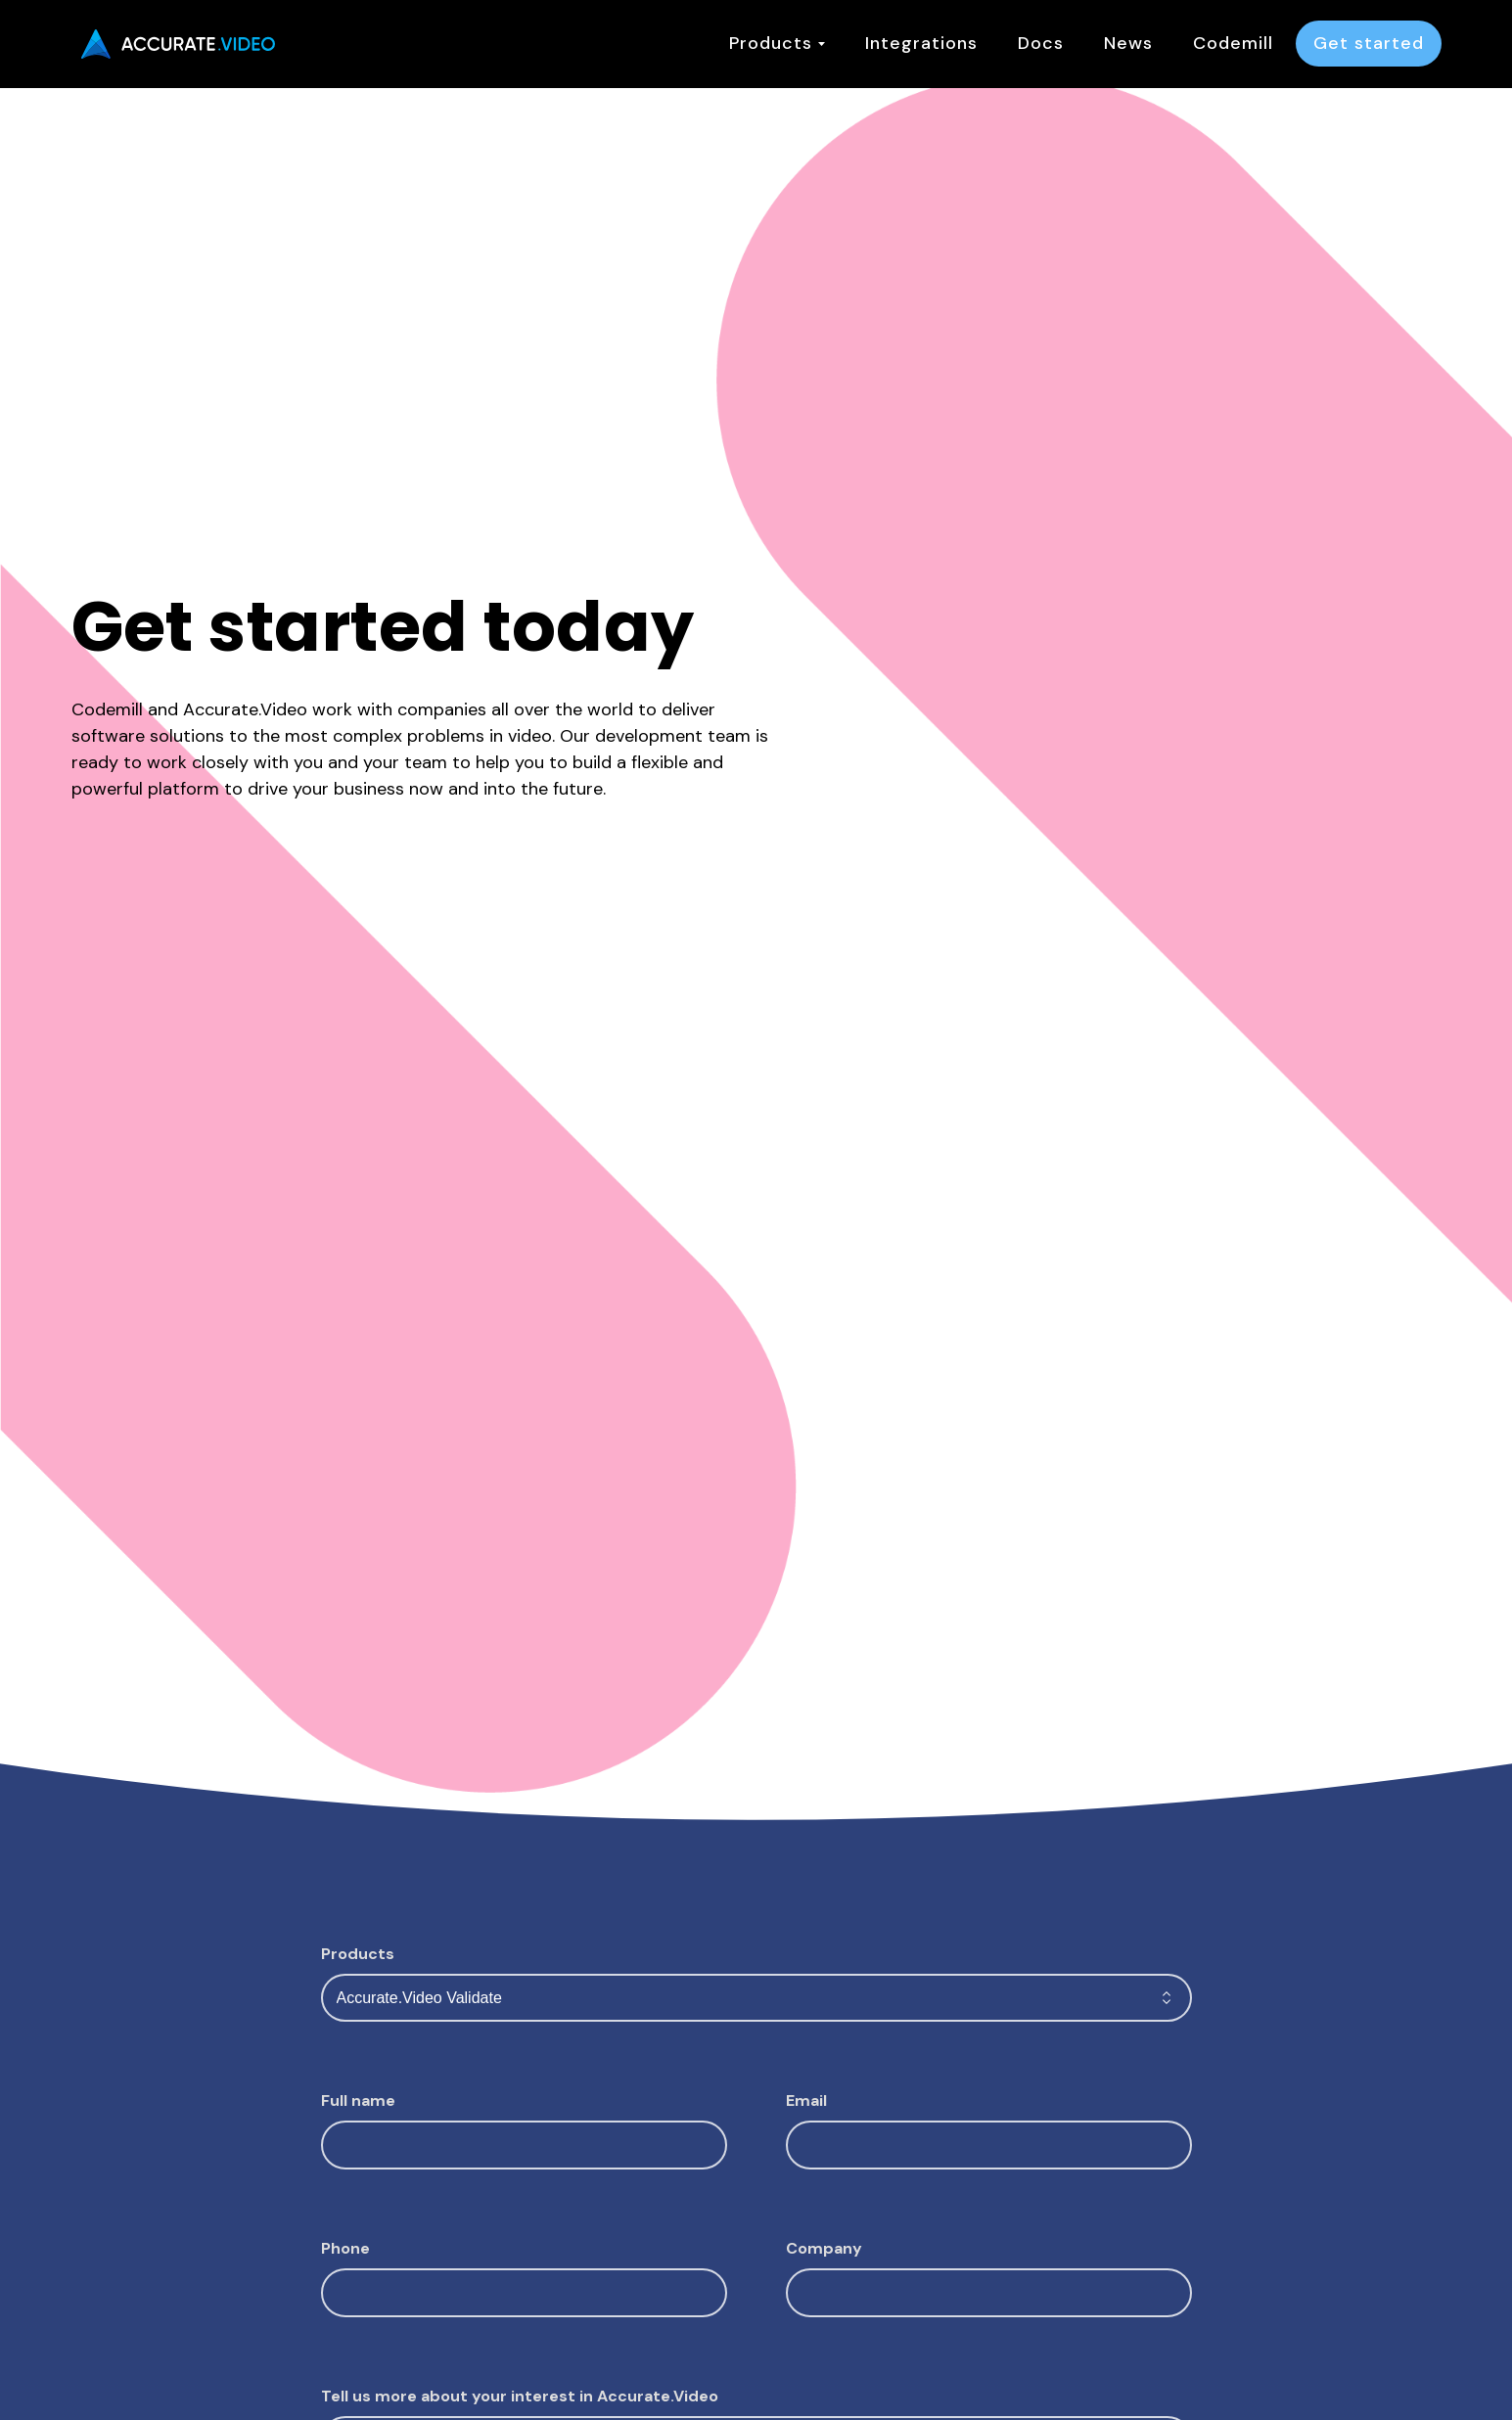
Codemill (1233, 43)
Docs (1041, 43)
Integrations (921, 43)
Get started (1368, 43)
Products (777, 43)
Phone (345, 2248)
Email (806, 2100)
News (1128, 43)
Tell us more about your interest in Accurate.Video (519, 2396)
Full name (358, 2100)
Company (824, 2248)
